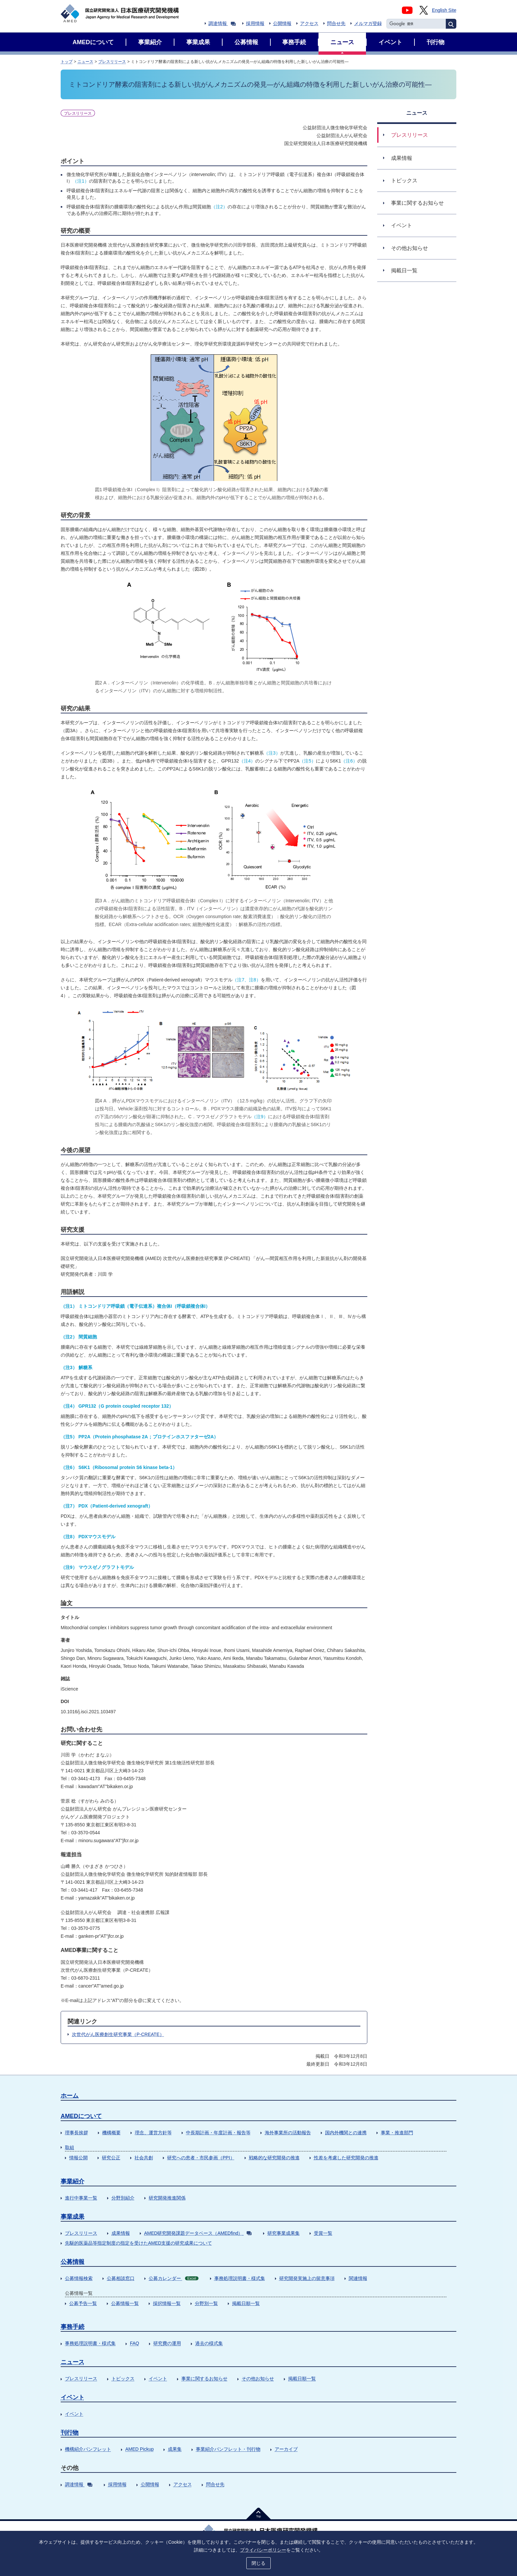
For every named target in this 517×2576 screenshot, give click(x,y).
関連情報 (358, 2278)
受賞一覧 (323, 2233)
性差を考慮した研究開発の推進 (346, 2157)
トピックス (123, 2378)
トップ (67, 61)
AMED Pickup (139, 2449)
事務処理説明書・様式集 (239, 2278)
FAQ (134, 2343)
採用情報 (255, 23)
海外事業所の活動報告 (288, 2132)
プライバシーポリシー (263, 2548)
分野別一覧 (206, 2303)
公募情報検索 (79, 2278)
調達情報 (222, 23)
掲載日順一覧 (246, 2303)
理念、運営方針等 (153, 2132)
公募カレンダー (173, 2278)
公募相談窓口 (121, 2278)
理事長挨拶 (76, 2132)
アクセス (309, 23)
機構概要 (111, 2132)
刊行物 (69, 2432)
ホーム (69, 2095)
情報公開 (78, 2157)
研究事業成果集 (283, 2233)
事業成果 (72, 2216)
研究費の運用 (167, 2343)
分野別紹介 (123, 2198)
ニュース (85, 61)
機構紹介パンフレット (88, 2449)
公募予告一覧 (83, 2303)
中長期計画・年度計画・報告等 (218, 2132)
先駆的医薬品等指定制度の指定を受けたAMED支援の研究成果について (138, 2243)
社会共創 (144, 2157)
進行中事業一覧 (81, 2198)
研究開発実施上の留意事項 (307, 2278)
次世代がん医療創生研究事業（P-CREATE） (118, 2034)
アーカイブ (286, 2449)
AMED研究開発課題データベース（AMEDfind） (198, 2233)
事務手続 (72, 2326)
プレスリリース (112, 61)
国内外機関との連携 (346, 2132)
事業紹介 (72, 2181)
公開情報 (282, 23)
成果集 (175, 2449)
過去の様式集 (209, 2343)
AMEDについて (81, 2116)
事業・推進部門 (397, 2132)
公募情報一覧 (125, 2303)
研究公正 (111, 2157)
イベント (158, 2378)
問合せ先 (336, 23)
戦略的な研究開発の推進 (274, 2157)
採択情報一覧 (167, 2303)
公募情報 (72, 2262)
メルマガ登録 (368, 23)
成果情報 (120, 2233)
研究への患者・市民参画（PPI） (201, 2157)
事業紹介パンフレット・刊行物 (228, 2449)
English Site (444, 10)
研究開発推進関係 (167, 2198)
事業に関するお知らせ (204, 2378)
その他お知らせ (258, 2378)
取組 (69, 2147)
